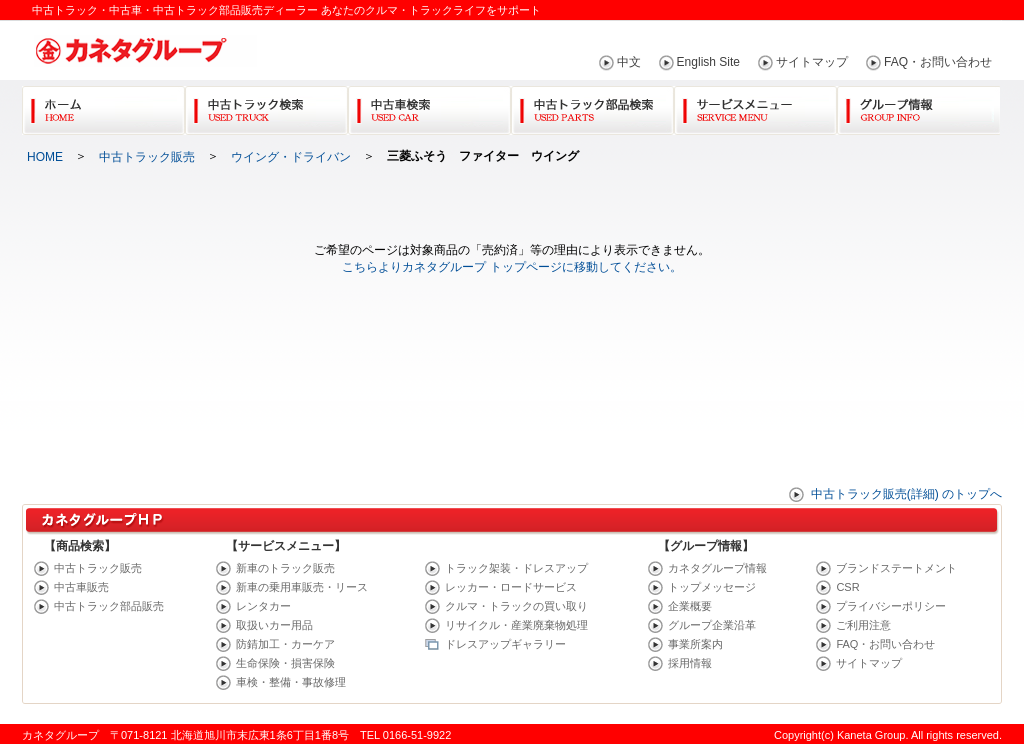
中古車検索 (429, 106)
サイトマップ (812, 62)
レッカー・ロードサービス (511, 587)
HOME (45, 157)
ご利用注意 (863, 625)
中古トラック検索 (266, 106)
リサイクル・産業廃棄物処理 (516, 625)
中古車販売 (81, 587)
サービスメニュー (755, 106)
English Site (708, 62)
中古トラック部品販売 (109, 606)
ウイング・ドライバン (291, 157)
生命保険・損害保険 (285, 663)
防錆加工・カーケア (285, 644)
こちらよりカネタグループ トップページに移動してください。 (511, 267)
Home (103, 106)
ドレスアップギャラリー (505, 644)
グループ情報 (918, 106)
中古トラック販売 (147, 157)
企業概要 (690, 606)
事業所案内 (695, 644)
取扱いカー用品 (274, 625)
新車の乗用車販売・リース (302, 587)
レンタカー (263, 606)
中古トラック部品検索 (592, 106)
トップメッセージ (712, 587)
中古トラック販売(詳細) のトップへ (906, 494)
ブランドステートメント (896, 568)
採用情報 (690, 663)
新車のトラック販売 (285, 568)
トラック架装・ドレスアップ (516, 568)
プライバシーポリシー (891, 606)
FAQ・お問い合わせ (938, 62)
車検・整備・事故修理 (291, 682)
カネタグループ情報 (717, 568)
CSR (847, 587)
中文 (629, 62)
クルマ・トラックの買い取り (516, 606)
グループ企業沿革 (712, 625)
